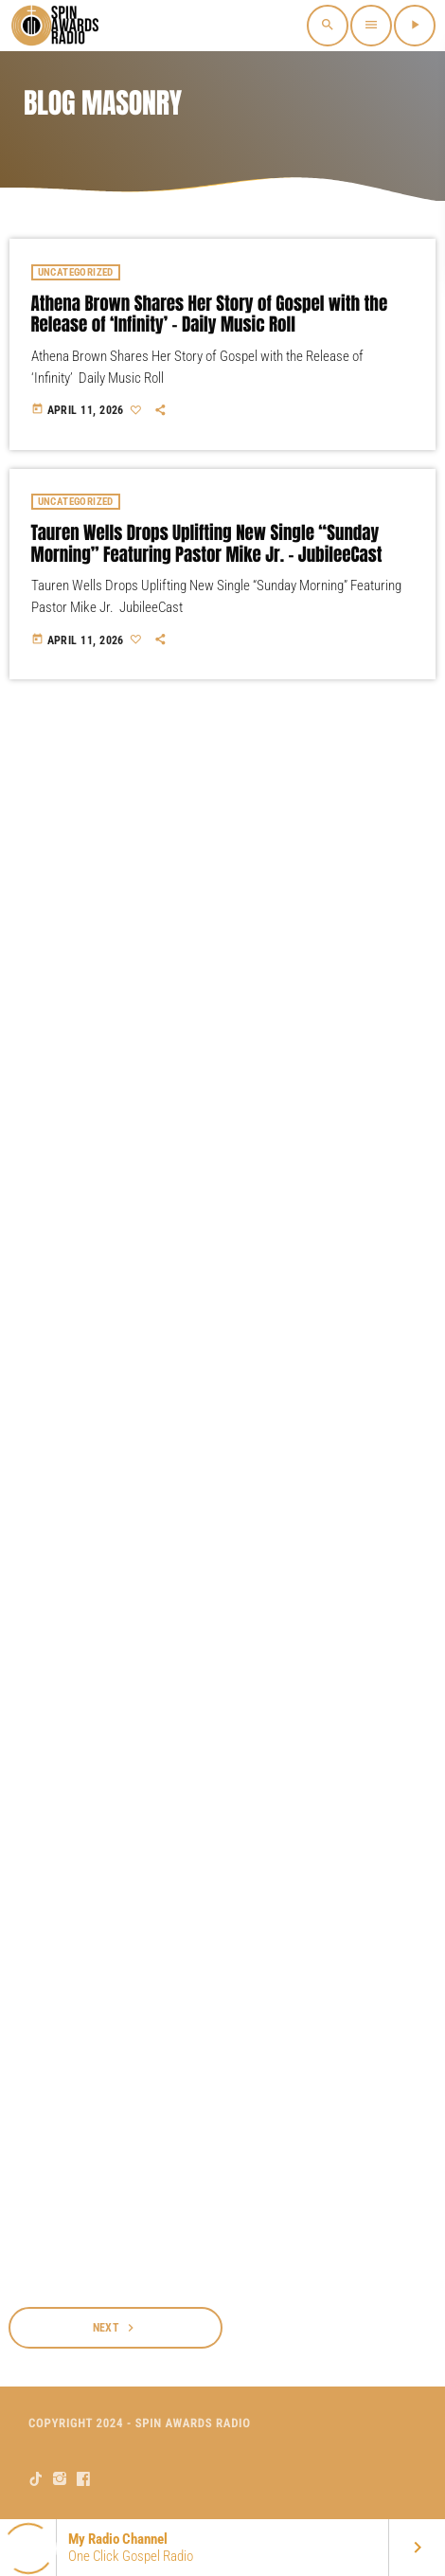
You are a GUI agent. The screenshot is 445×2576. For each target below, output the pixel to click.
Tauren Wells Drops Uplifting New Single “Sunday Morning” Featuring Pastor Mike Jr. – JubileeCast (207, 544)
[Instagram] (60, 2479)
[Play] (415, 25)
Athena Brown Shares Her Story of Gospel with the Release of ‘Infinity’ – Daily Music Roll (209, 315)
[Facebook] (84, 2479)
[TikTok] (36, 2479)
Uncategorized (76, 272)
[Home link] (56, 25)
